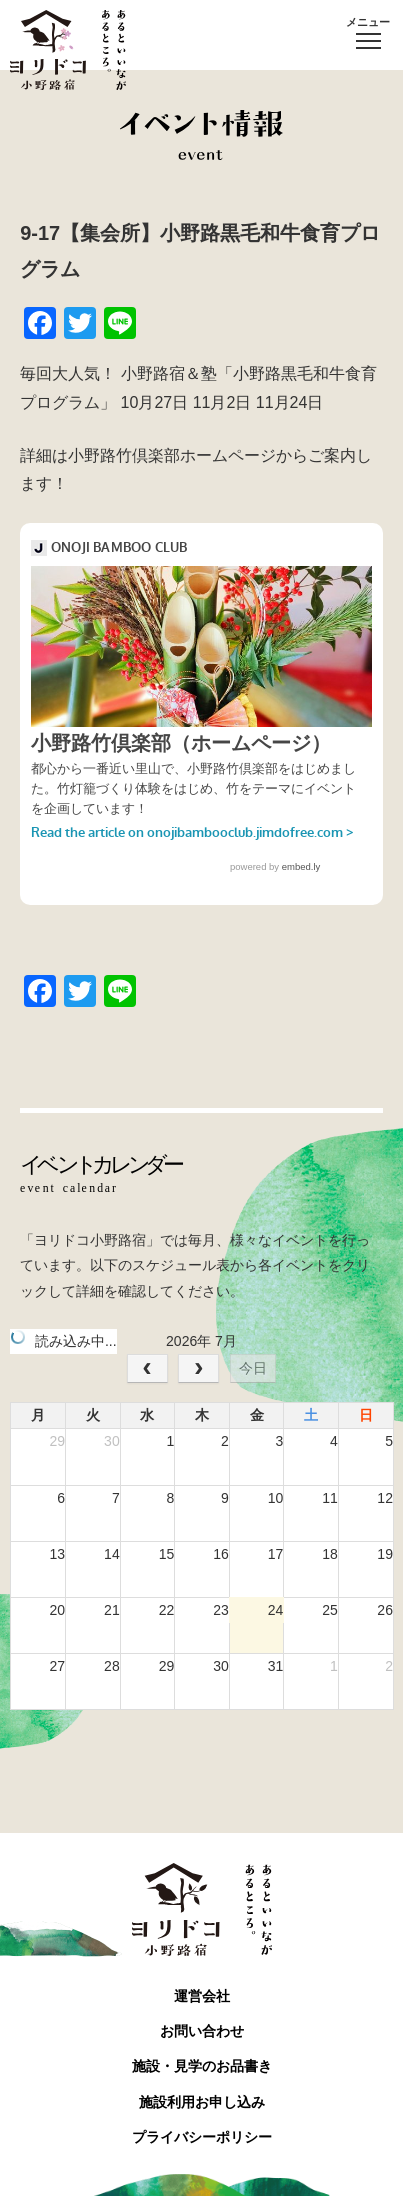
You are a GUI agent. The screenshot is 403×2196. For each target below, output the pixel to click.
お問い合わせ (202, 2031)
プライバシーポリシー (202, 2137)
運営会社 (202, 1996)
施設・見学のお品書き (202, 2066)
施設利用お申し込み (202, 2102)
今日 (253, 1368)
